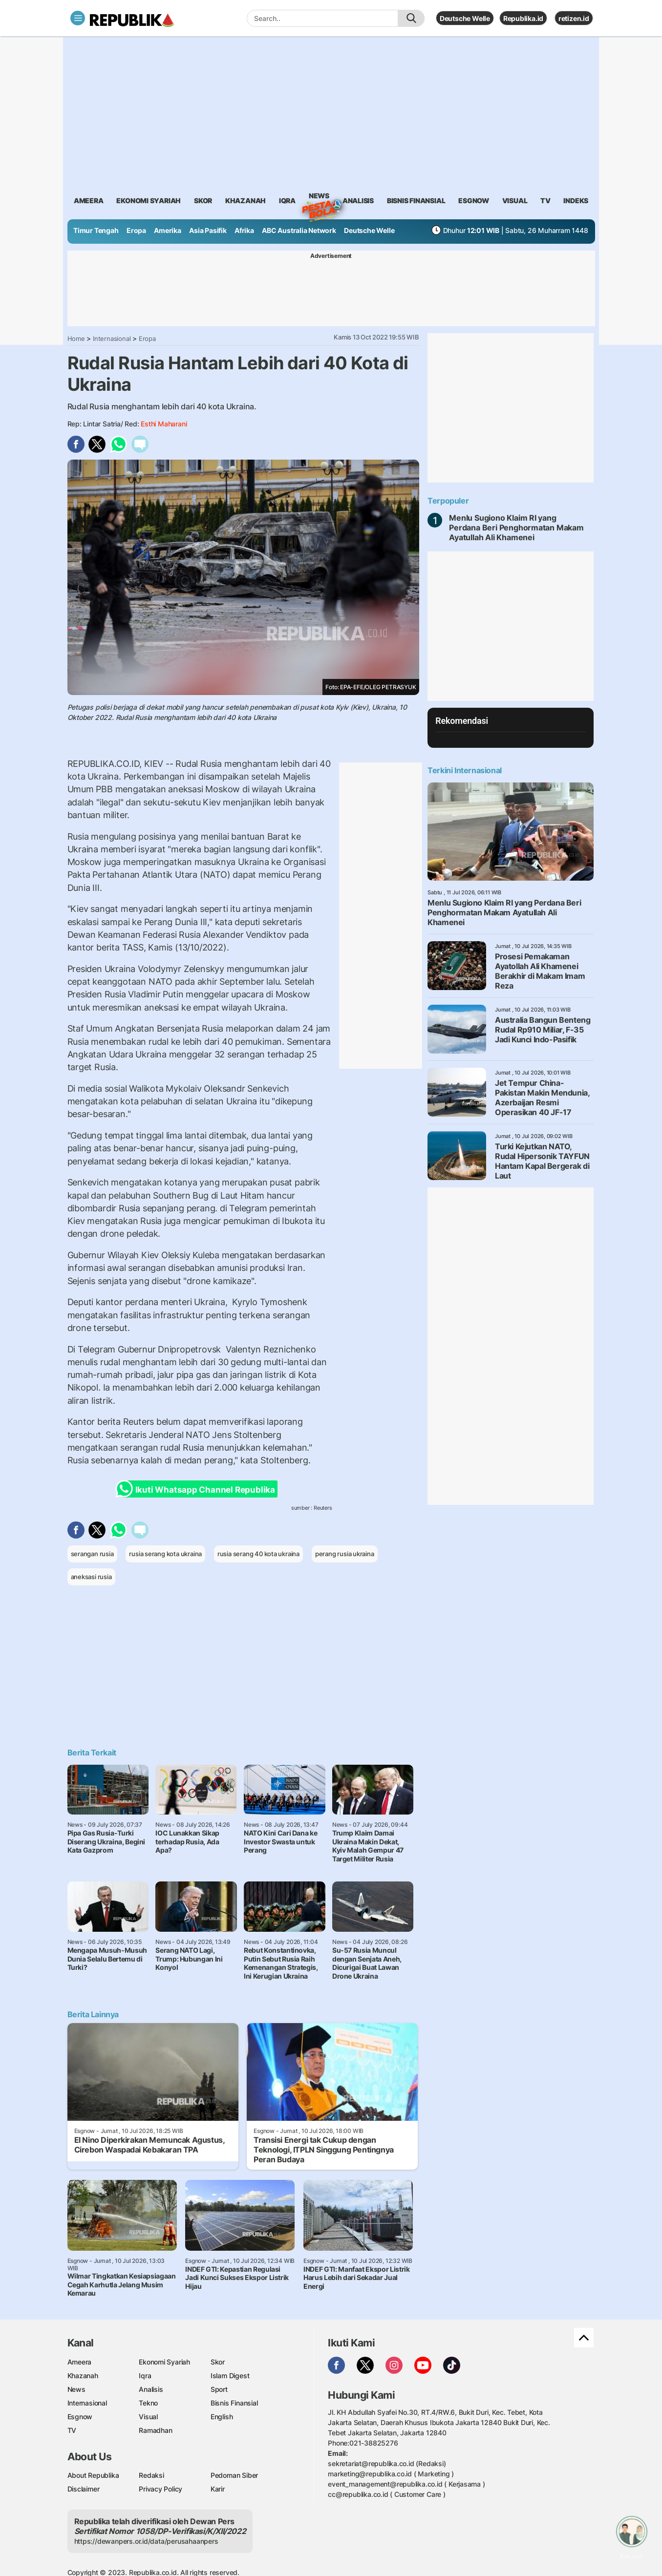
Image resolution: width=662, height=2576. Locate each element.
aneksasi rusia (91, 1577)
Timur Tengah (95, 230)
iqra (287, 200)
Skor (218, 2362)
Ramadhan (155, 2430)
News (319, 197)
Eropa (136, 230)
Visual (148, 2416)
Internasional (111, 338)
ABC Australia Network (299, 230)
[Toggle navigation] (77, 18)
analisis (358, 200)
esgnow (473, 200)
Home (76, 338)
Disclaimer (83, 2489)
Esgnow (80, 2416)
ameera (89, 200)
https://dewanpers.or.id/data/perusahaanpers (146, 2541)
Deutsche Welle (465, 18)
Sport (219, 2389)
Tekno (148, 2403)
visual (515, 200)
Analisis (151, 2389)
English (222, 2416)
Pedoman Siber (234, 2475)
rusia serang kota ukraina (165, 1554)
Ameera (79, 2362)
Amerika (167, 230)
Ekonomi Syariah (148, 200)
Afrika (244, 230)
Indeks (575, 200)
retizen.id (573, 18)
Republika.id (523, 18)
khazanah (245, 200)
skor (203, 200)
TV (545, 200)
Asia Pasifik (207, 230)
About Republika (93, 2475)
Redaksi (151, 2475)
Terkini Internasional (464, 770)
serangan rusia (92, 1554)
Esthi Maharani (164, 424)
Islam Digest (230, 2375)
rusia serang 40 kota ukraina (258, 1554)
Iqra (145, 2375)
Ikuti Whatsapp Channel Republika (198, 1489)
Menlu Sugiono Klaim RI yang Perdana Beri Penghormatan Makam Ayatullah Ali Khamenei (516, 527)
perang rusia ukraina (344, 1554)
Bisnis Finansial (416, 200)
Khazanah (82, 2375)
